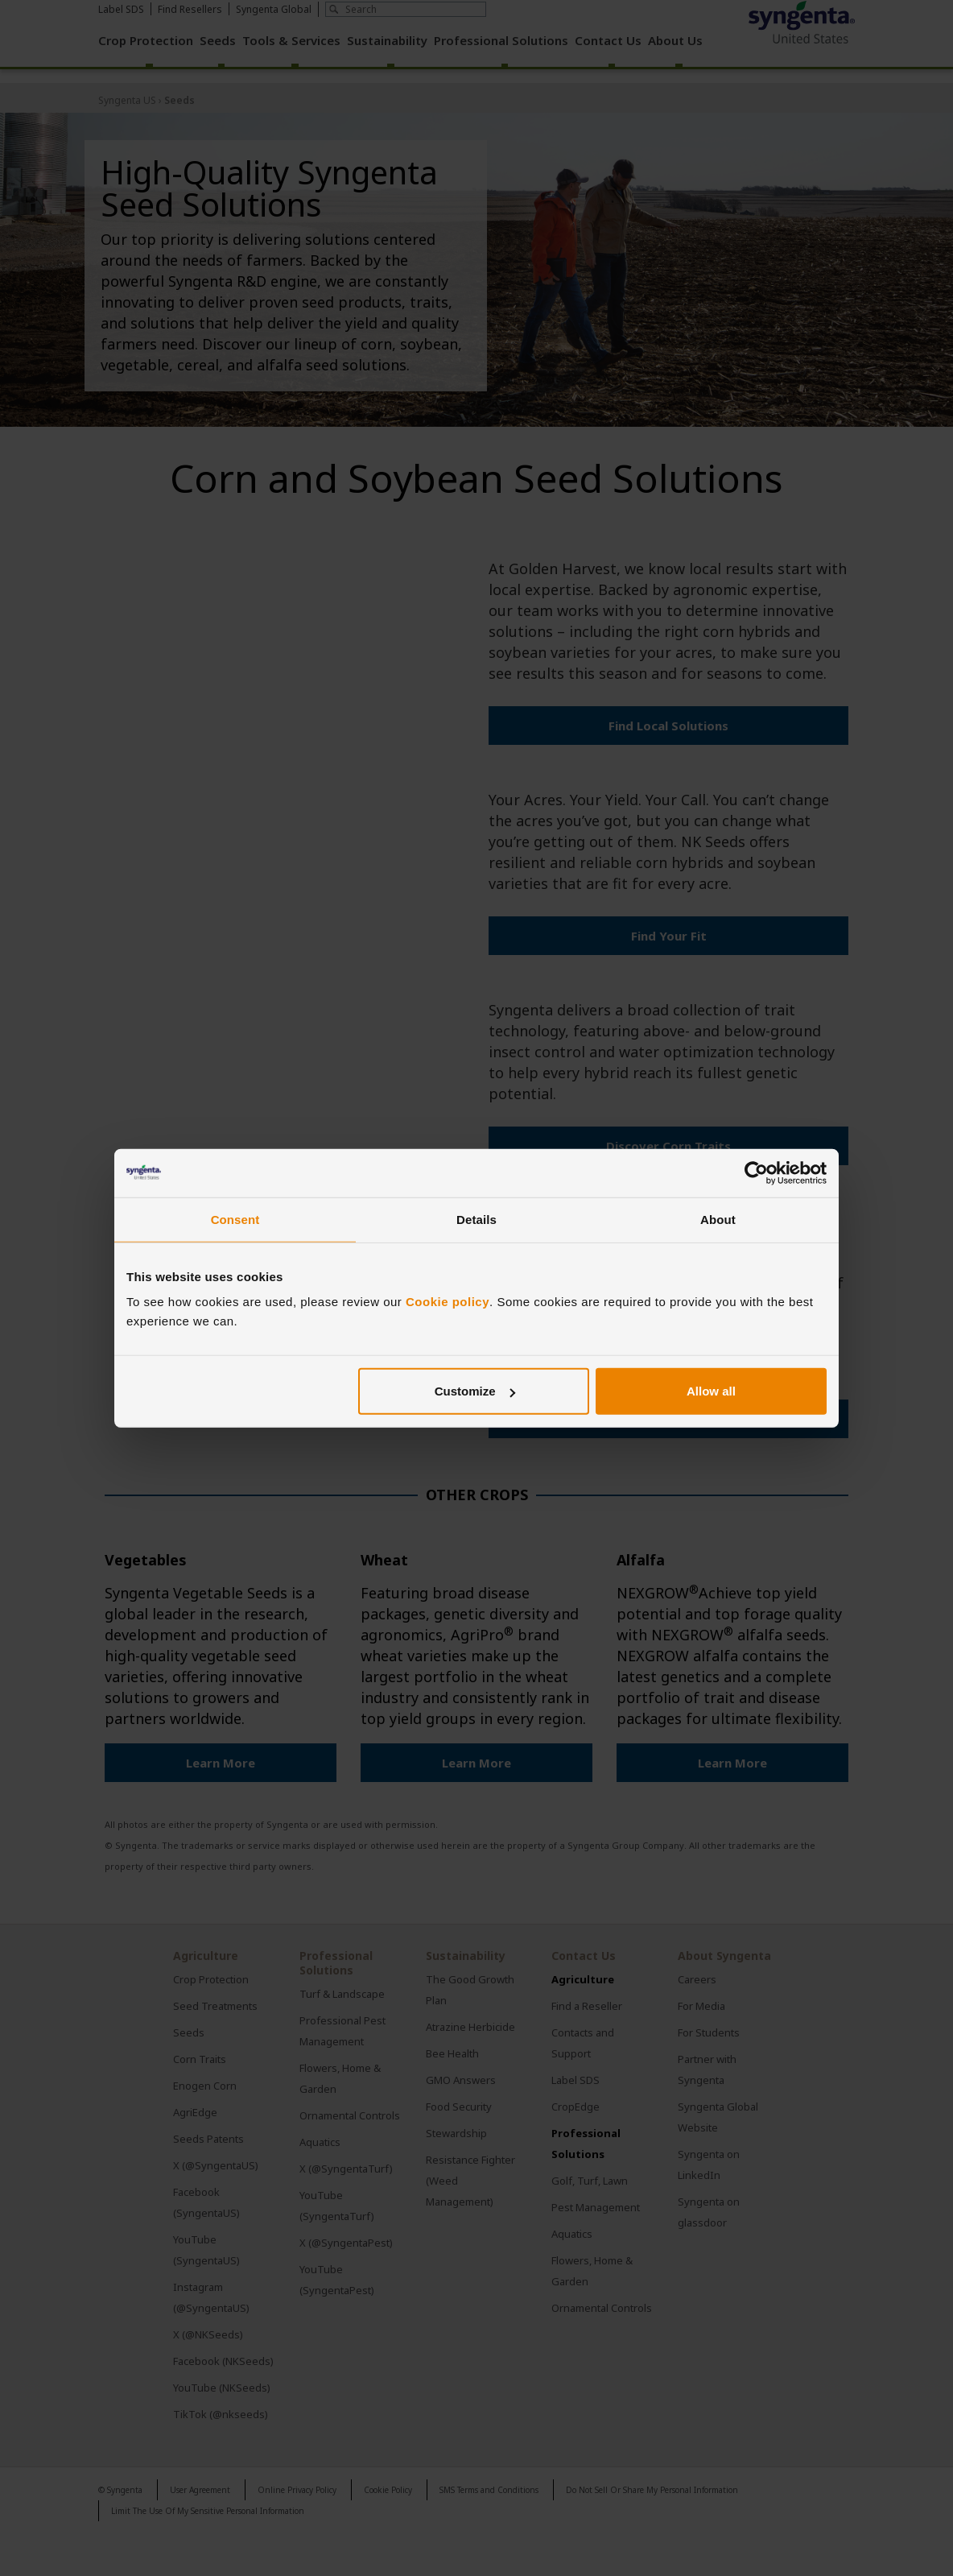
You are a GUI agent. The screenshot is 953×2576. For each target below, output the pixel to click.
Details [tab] (476, 1219)
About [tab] (718, 1219)
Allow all (711, 1391)
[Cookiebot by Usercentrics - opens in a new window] (756, 1172)
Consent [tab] (235, 1219)
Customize (475, 1391)
